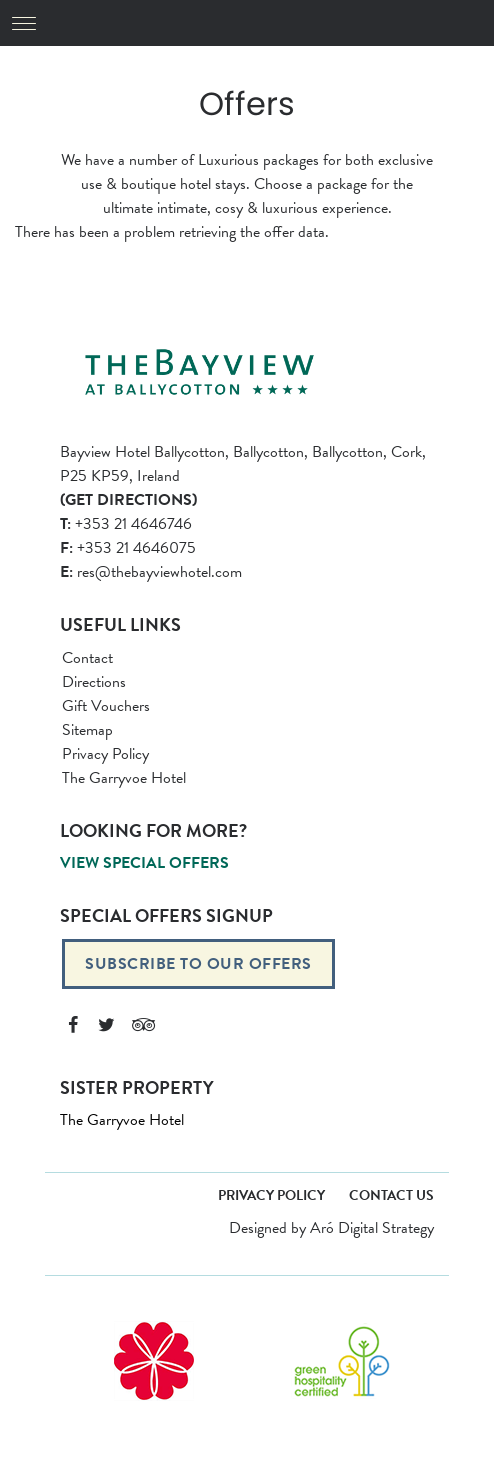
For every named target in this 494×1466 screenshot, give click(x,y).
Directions (94, 682)
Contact (87, 658)
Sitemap (87, 730)
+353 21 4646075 (128, 548)
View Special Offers (144, 863)
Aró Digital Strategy (372, 1228)
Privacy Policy (105, 754)
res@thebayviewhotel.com (151, 572)
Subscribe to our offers (198, 964)
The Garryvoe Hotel (124, 778)
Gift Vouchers (106, 706)
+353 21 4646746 (126, 524)
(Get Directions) (128, 500)
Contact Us (391, 1195)
